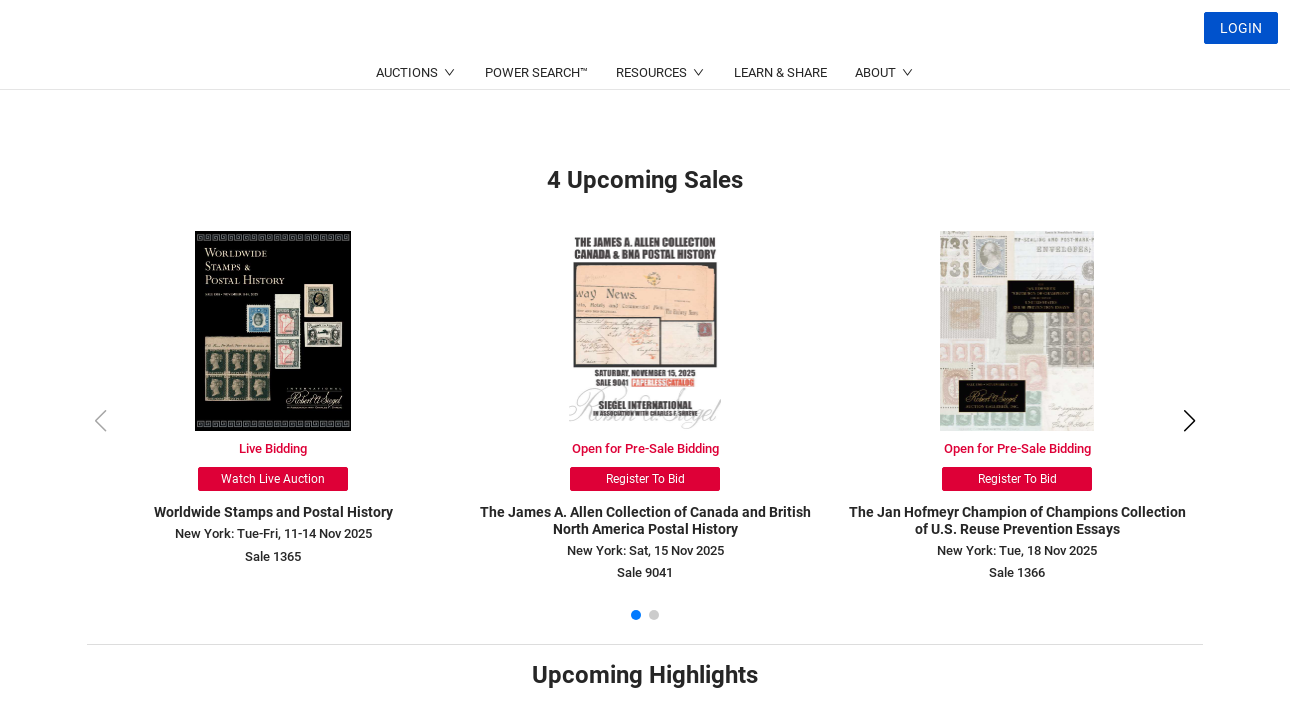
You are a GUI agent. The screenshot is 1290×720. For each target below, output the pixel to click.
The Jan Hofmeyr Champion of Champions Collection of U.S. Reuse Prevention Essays (1017, 520)
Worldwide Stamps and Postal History (273, 512)
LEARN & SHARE (780, 120)
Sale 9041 (645, 572)
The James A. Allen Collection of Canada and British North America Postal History (645, 520)
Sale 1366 (1017, 572)
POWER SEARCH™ (536, 120)
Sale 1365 (273, 556)
